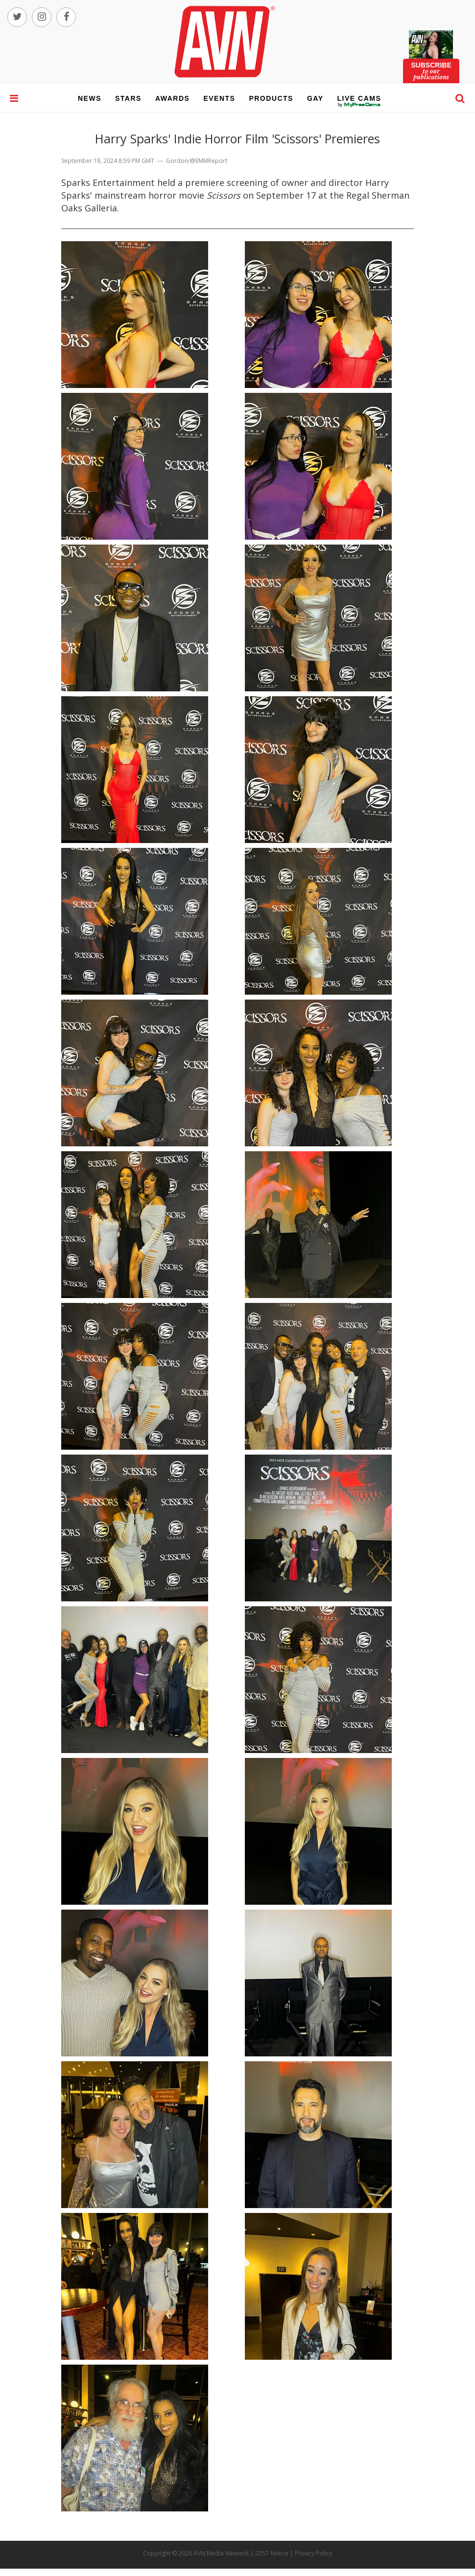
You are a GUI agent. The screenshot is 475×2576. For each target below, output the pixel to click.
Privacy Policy (313, 2553)
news (89, 98)
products (271, 98)
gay (315, 98)
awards (172, 98)
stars (128, 98)
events (219, 98)
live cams (359, 104)
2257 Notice (271, 2553)
